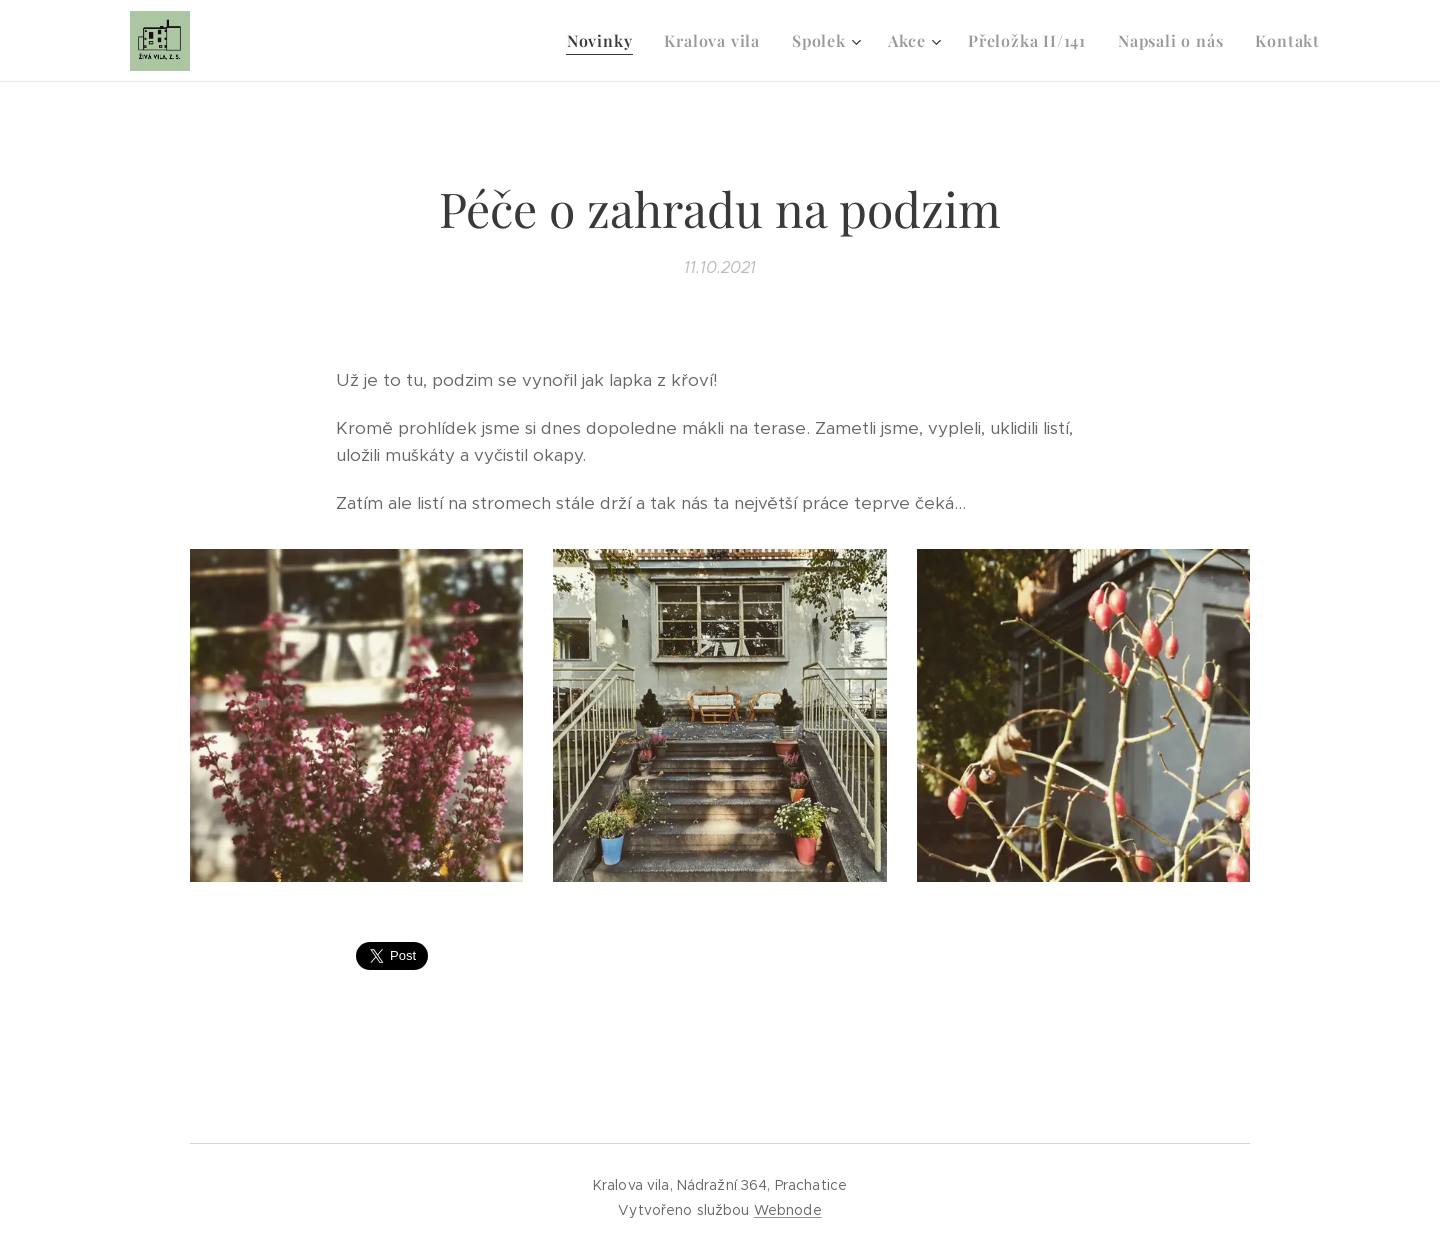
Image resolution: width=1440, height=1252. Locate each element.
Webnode (788, 1210)
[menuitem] (605, 41)
